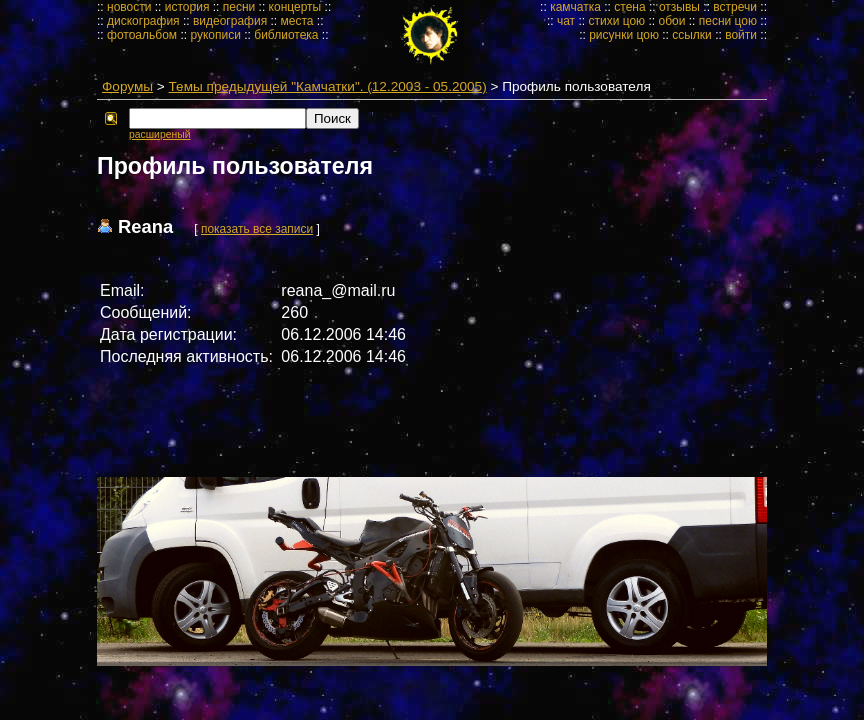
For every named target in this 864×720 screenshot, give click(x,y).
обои (671, 21)
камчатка (575, 7)
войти (741, 35)
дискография (143, 21)
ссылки (692, 35)
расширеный (159, 134)
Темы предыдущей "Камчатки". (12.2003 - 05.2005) (328, 86)
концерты (295, 7)
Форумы (127, 86)
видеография (230, 21)
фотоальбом (142, 35)
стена (629, 7)
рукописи (215, 35)
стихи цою (616, 21)
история (187, 7)
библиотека (286, 35)
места (297, 21)
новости (129, 7)
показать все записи (257, 229)
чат (566, 21)
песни (239, 7)
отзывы (679, 7)
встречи (735, 7)
